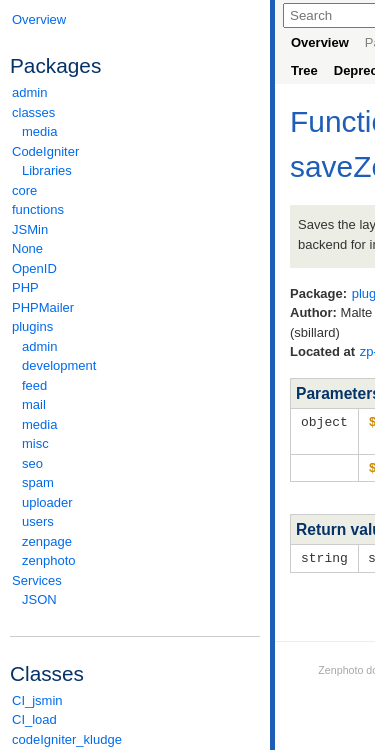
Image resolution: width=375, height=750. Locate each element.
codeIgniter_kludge (67, 739)
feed (34, 385)
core (24, 190)
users (38, 521)
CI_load (34, 719)
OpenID (34, 268)
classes (135, 112)
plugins (135, 326)
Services (135, 580)
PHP (25, 287)
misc (35, 443)
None (27, 248)
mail (34, 404)
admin (29, 92)
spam (38, 482)
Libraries (47, 170)
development (59, 365)
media (39, 131)
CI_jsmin (37, 700)
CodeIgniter (135, 151)
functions (38, 209)
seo (32, 463)
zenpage (47, 541)
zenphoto (140, 560)
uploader (47, 502)
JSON (39, 599)
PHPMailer (43, 307)
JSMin (30, 229)
